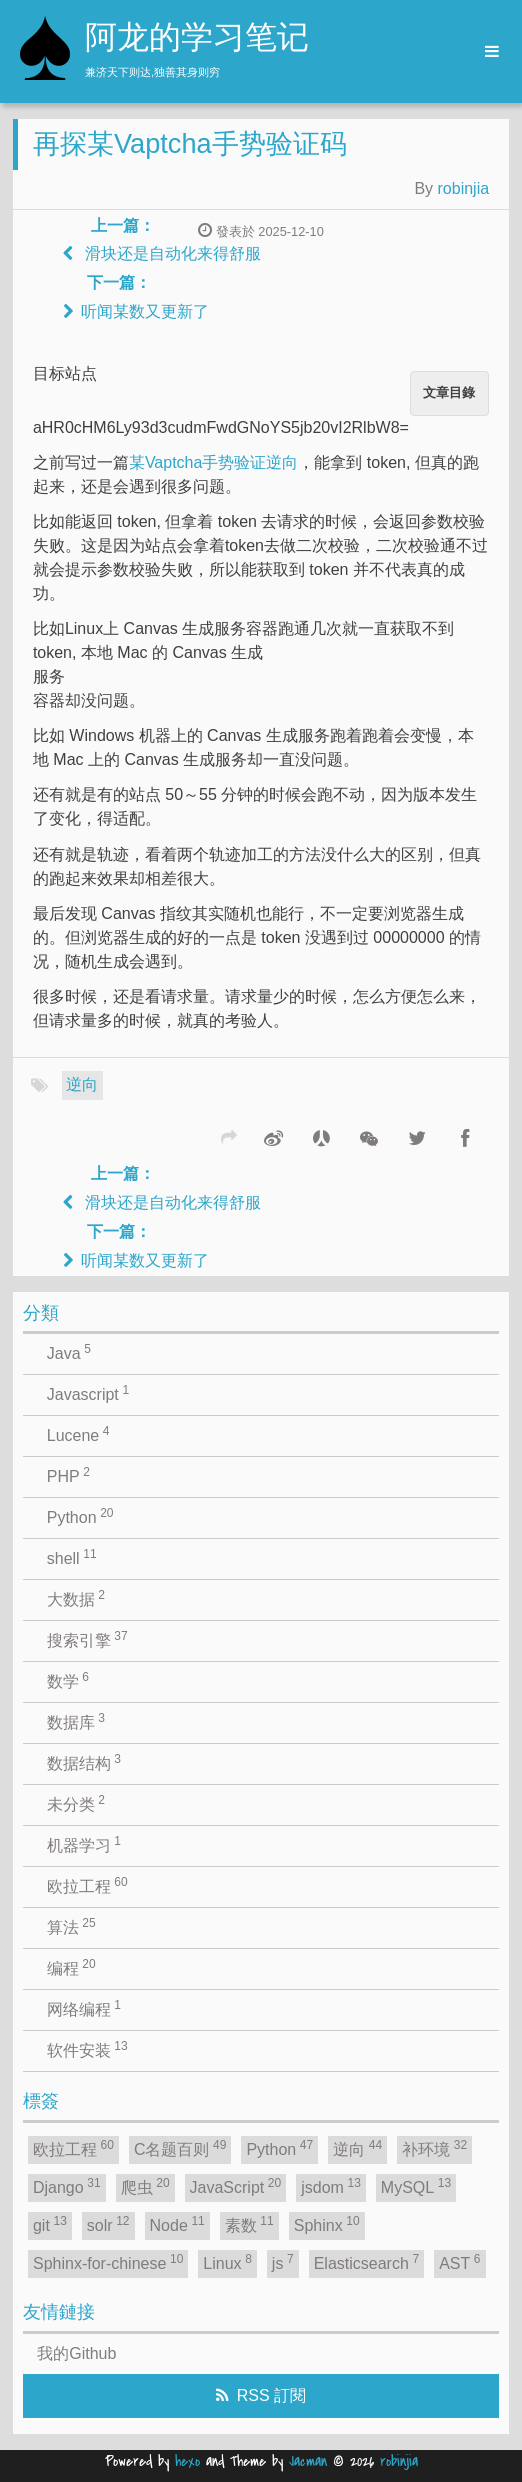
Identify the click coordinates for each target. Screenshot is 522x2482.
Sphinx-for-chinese (108, 2262)
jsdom (331, 2186)
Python (80, 1516)
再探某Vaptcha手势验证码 (190, 143)
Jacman (308, 2461)
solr (108, 2224)
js (283, 2262)
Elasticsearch (366, 2262)
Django (67, 2186)
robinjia (464, 188)
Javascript (88, 1393)
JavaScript (236, 2186)
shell (72, 1557)
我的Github (76, 2353)
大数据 (76, 1598)
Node (177, 2224)
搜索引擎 (87, 1639)
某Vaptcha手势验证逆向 (214, 462)
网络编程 (84, 2008)
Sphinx (327, 2224)
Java (69, 1352)
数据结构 (84, 1762)
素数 (249, 2224)
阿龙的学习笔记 (197, 40)
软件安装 (87, 2049)
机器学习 (84, 1844)
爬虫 (145, 2186)
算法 (71, 1926)
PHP (68, 1475)
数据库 (76, 1721)
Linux (227, 2262)
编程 (71, 1967)
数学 (68, 1680)
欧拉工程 (87, 1885)
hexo (187, 2461)
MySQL (416, 2186)
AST (459, 2262)
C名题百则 (180, 2148)
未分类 (76, 1803)
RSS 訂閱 (271, 2395)
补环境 (434, 2148)
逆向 (82, 1084)
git (50, 2224)
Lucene (78, 1434)
